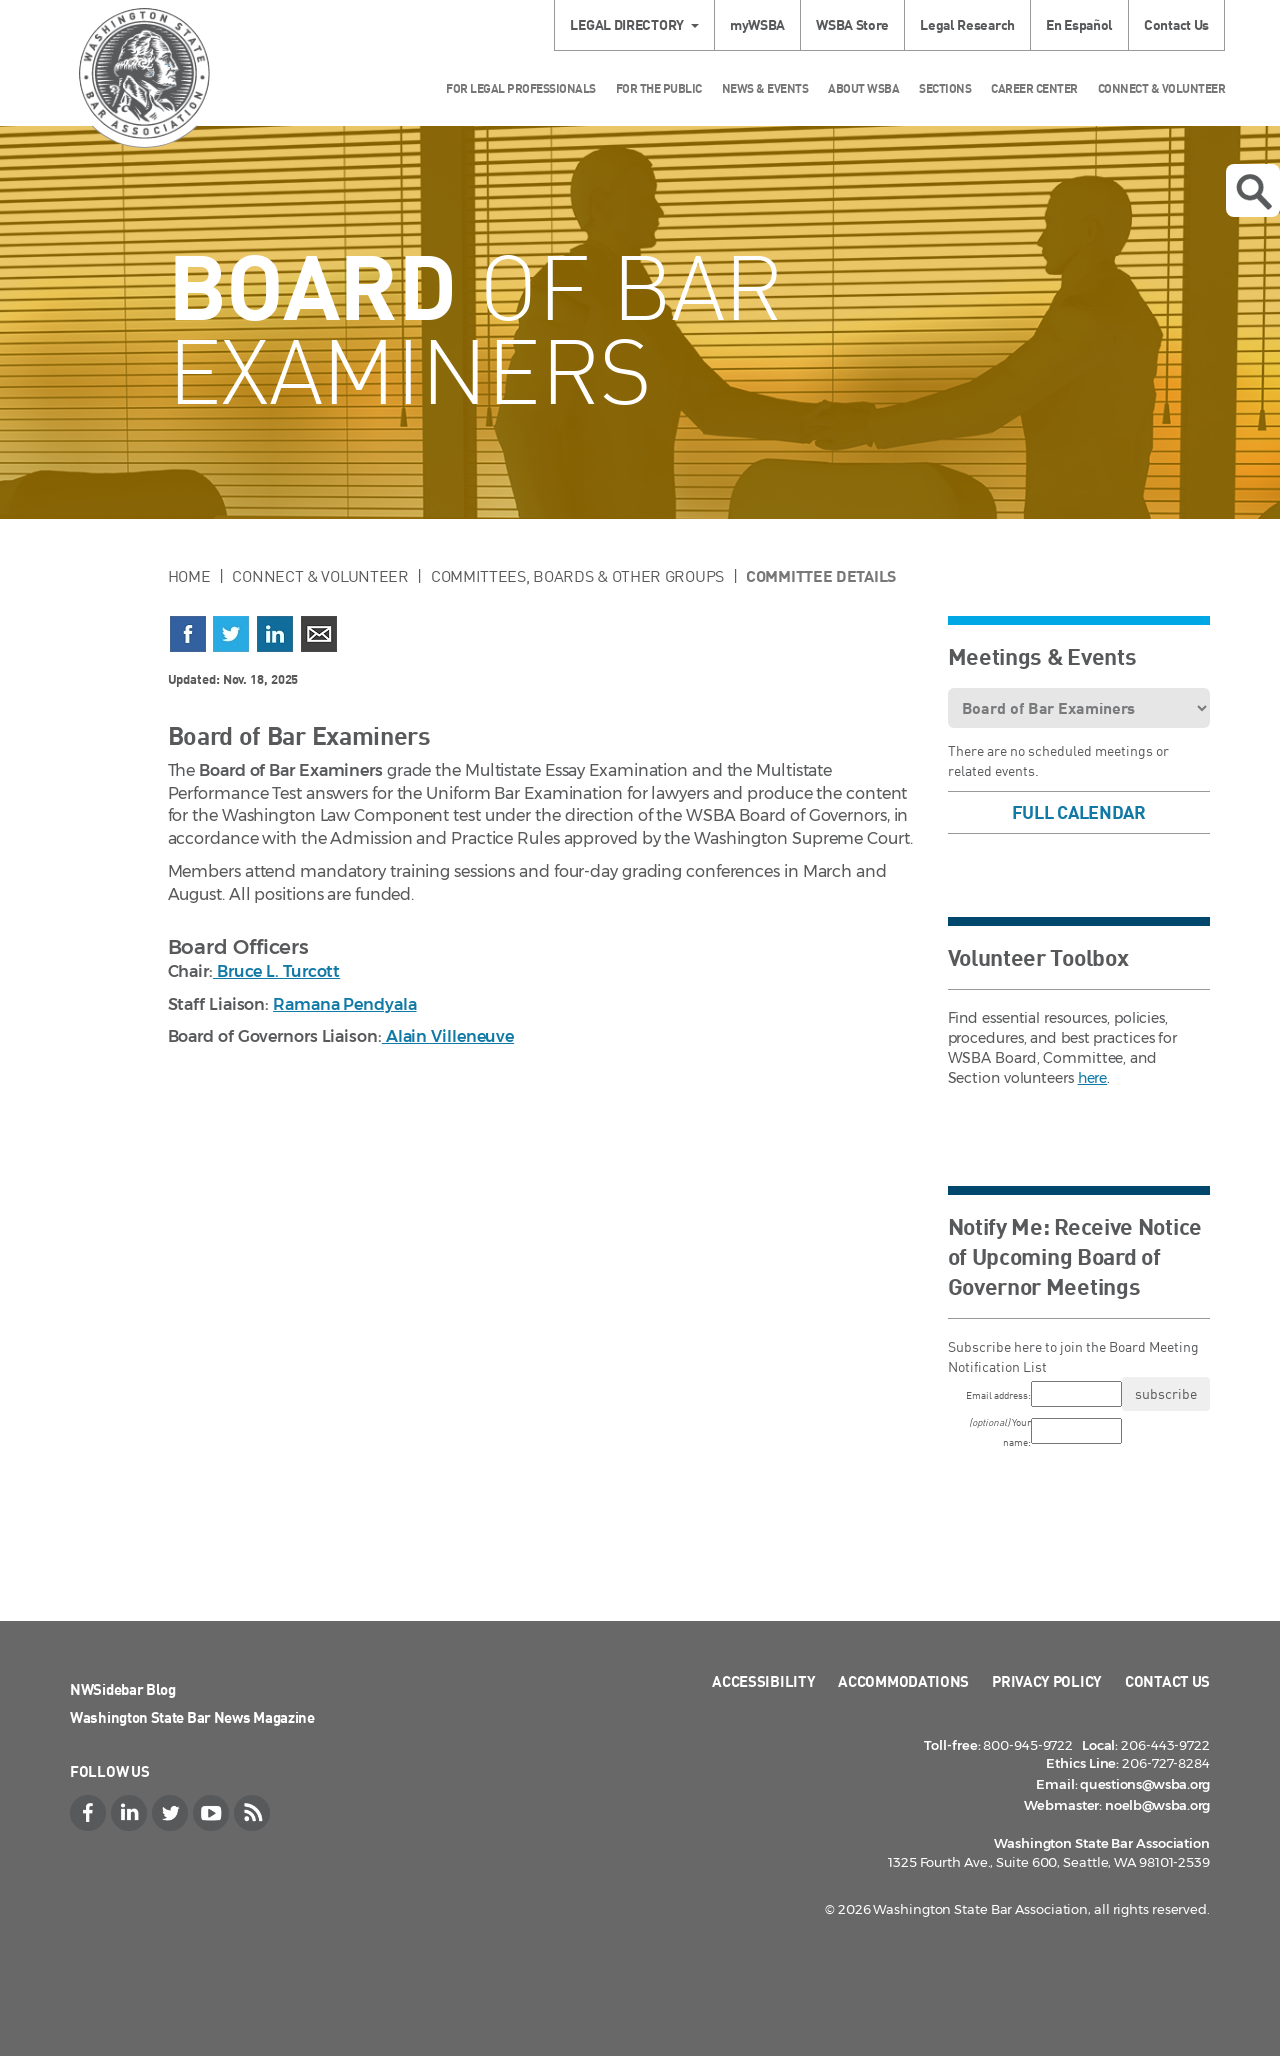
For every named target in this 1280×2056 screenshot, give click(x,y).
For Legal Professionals (521, 88)
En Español (1079, 24)
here (1093, 1078)
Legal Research (967, 24)
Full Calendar (1079, 812)
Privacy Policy (1047, 1681)
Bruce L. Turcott (276, 971)
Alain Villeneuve (448, 1036)
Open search (1254, 192)
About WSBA (863, 88)
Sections (945, 88)
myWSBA (757, 24)
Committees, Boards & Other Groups (577, 576)
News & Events (765, 88)
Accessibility (763, 1681)
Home (189, 576)
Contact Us (1176, 24)
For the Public (659, 88)
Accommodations (903, 1681)
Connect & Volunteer (1162, 88)
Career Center (1034, 88)
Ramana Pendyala (345, 1004)
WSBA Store (852, 24)
